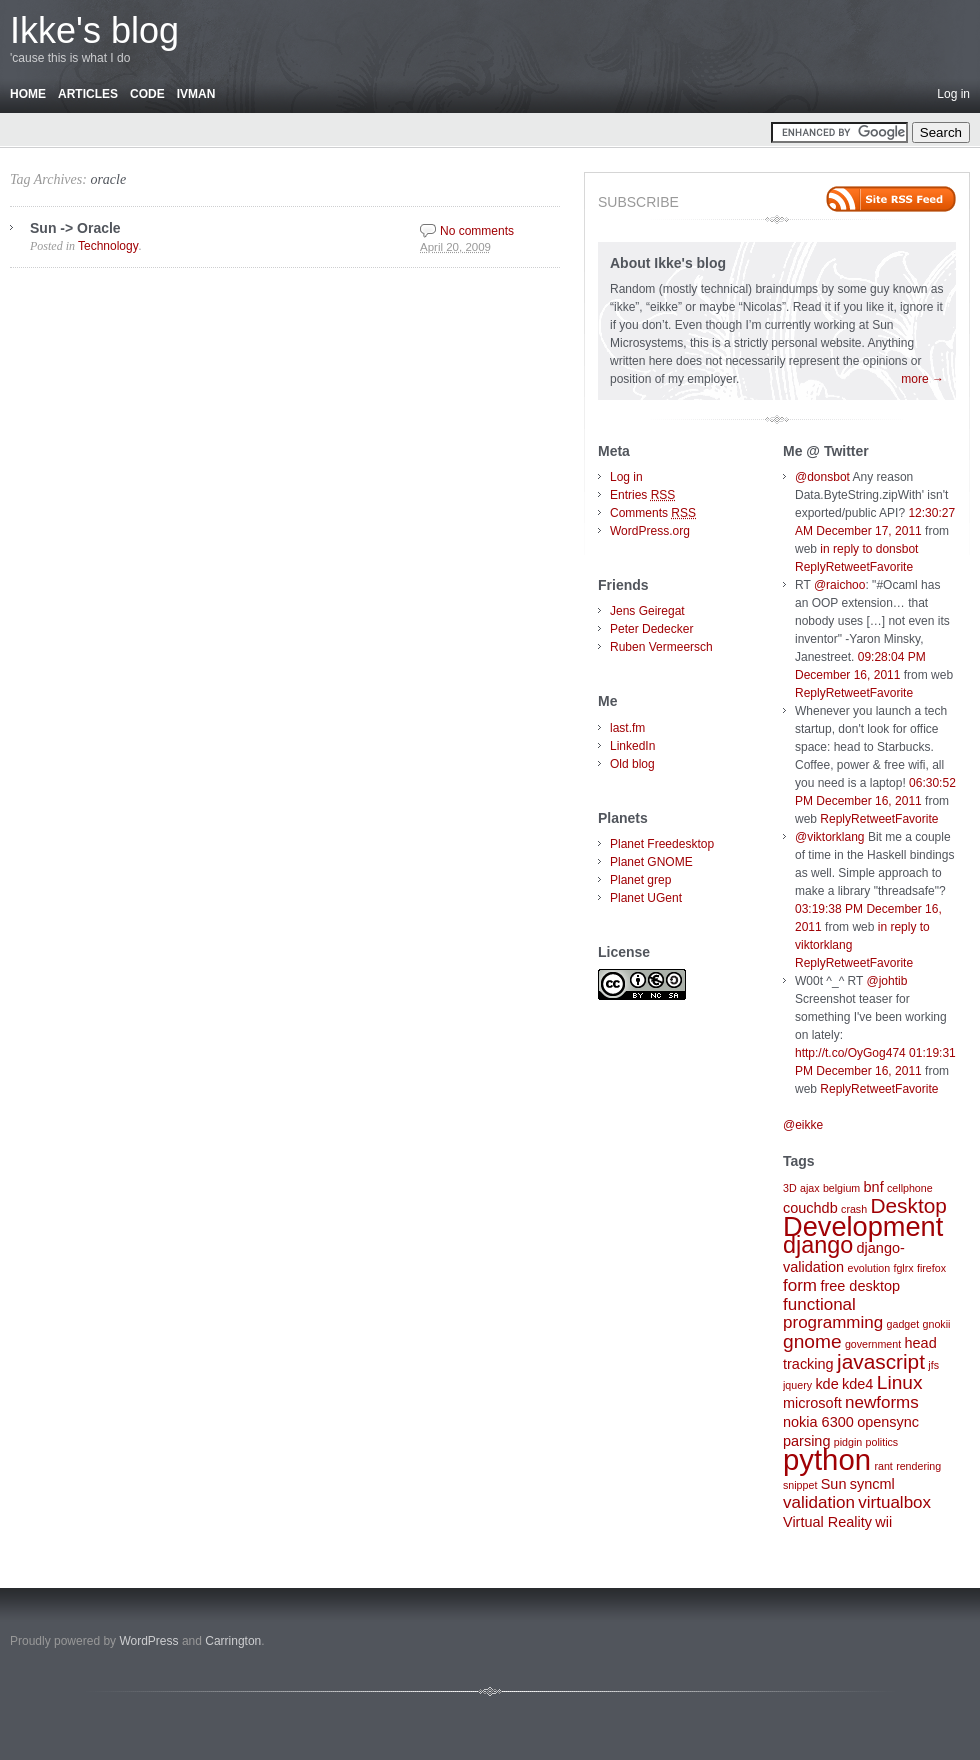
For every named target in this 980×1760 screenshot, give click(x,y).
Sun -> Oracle (75, 228)
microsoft (812, 1403)
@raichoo (840, 585)
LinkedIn (632, 746)
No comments (477, 231)
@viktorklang (830, 837)
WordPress (148, 1641)
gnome (812, 1341)
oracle (108, 179)
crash (854, 1209)
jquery (797, 1385)
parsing (806, 1441)
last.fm (627, 728)
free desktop (860, 1286)
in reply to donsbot (869, 549)
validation (819, 1502)
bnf (874, 1187)
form (800, 1285)
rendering (918, 1466)
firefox (931, 1268)
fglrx (903, 1268)
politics (882, 1442)
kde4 (857, 1384)
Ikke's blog (94, 30)
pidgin (848, 1442)
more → (922, 379)
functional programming (833, 1313)
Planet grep (640, 880)
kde (826, 1384)
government (873, 1344)
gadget (903, 1324)
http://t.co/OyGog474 (850, 1053)
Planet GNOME (651, 862)
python (827, 1459)
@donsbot (822, 477)
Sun (834, 1484)
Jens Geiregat (647, 611)
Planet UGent (646, 898)
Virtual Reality (827, 1522)
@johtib (887, 981)
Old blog (632, 764)
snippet (800, 1485)
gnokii (937, 1324)
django (818, 1245)
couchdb (810, 1208)
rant (883, 1466)
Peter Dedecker (651, 629)
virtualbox (894, 1502)
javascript (881, 1361)
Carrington (233, 1641)
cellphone (910, 1188)
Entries (642, 495)
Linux (900, 1382)
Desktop (908, 1205)
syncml (872, 1484)
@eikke (803, 1125)
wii (883, 1522)
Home (28, 94)
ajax (810, 1188)
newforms (882, 1402)
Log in (953, 94)
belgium (841, 1188)
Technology (108, 246)
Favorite (891, 567)
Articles (88, 94)
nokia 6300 (818, 1422)
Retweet (848, 567)
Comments (653, 513)
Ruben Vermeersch (661, 647)
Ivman (196, 94)
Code (147, 94)
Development (863, 1226)
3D (790, 1188)
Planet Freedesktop (662, 844)
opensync (888, 1422)
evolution (868, 1268)
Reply (810, 567)
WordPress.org (650, 531)
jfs (933, 1365)
